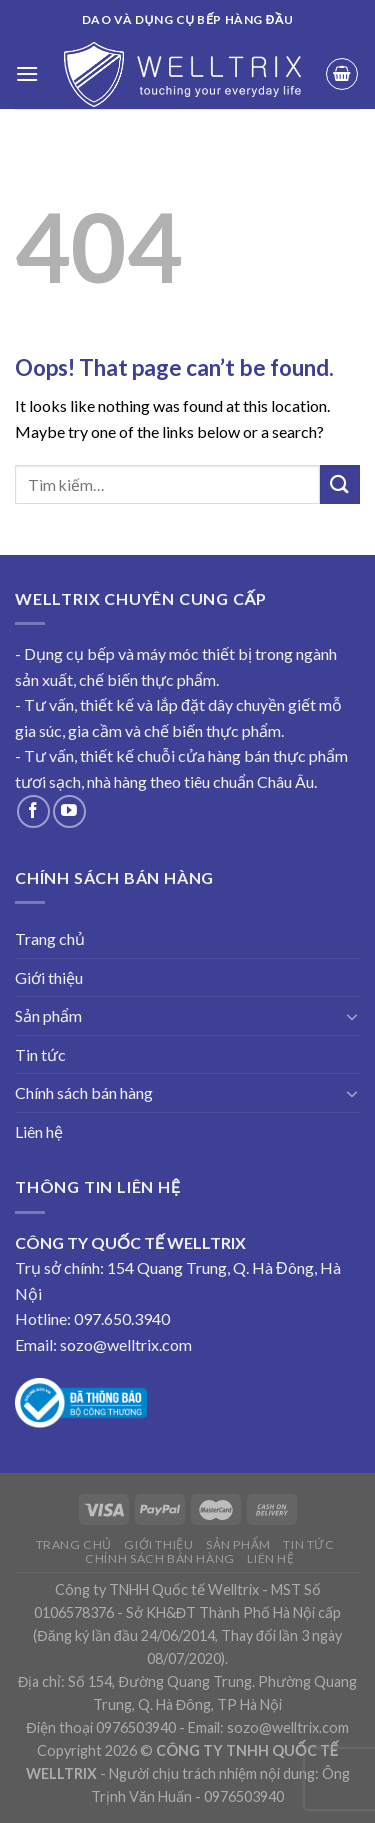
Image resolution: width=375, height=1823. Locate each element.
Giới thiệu (49, 977)
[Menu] (27, 73)
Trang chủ (50, 938)
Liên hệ (39, 1131)
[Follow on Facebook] (33, 811)
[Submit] (340, 484)
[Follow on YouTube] (69, 811)
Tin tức (40, 1054)
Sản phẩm (48, 1015)
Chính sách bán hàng (84, 1092)
